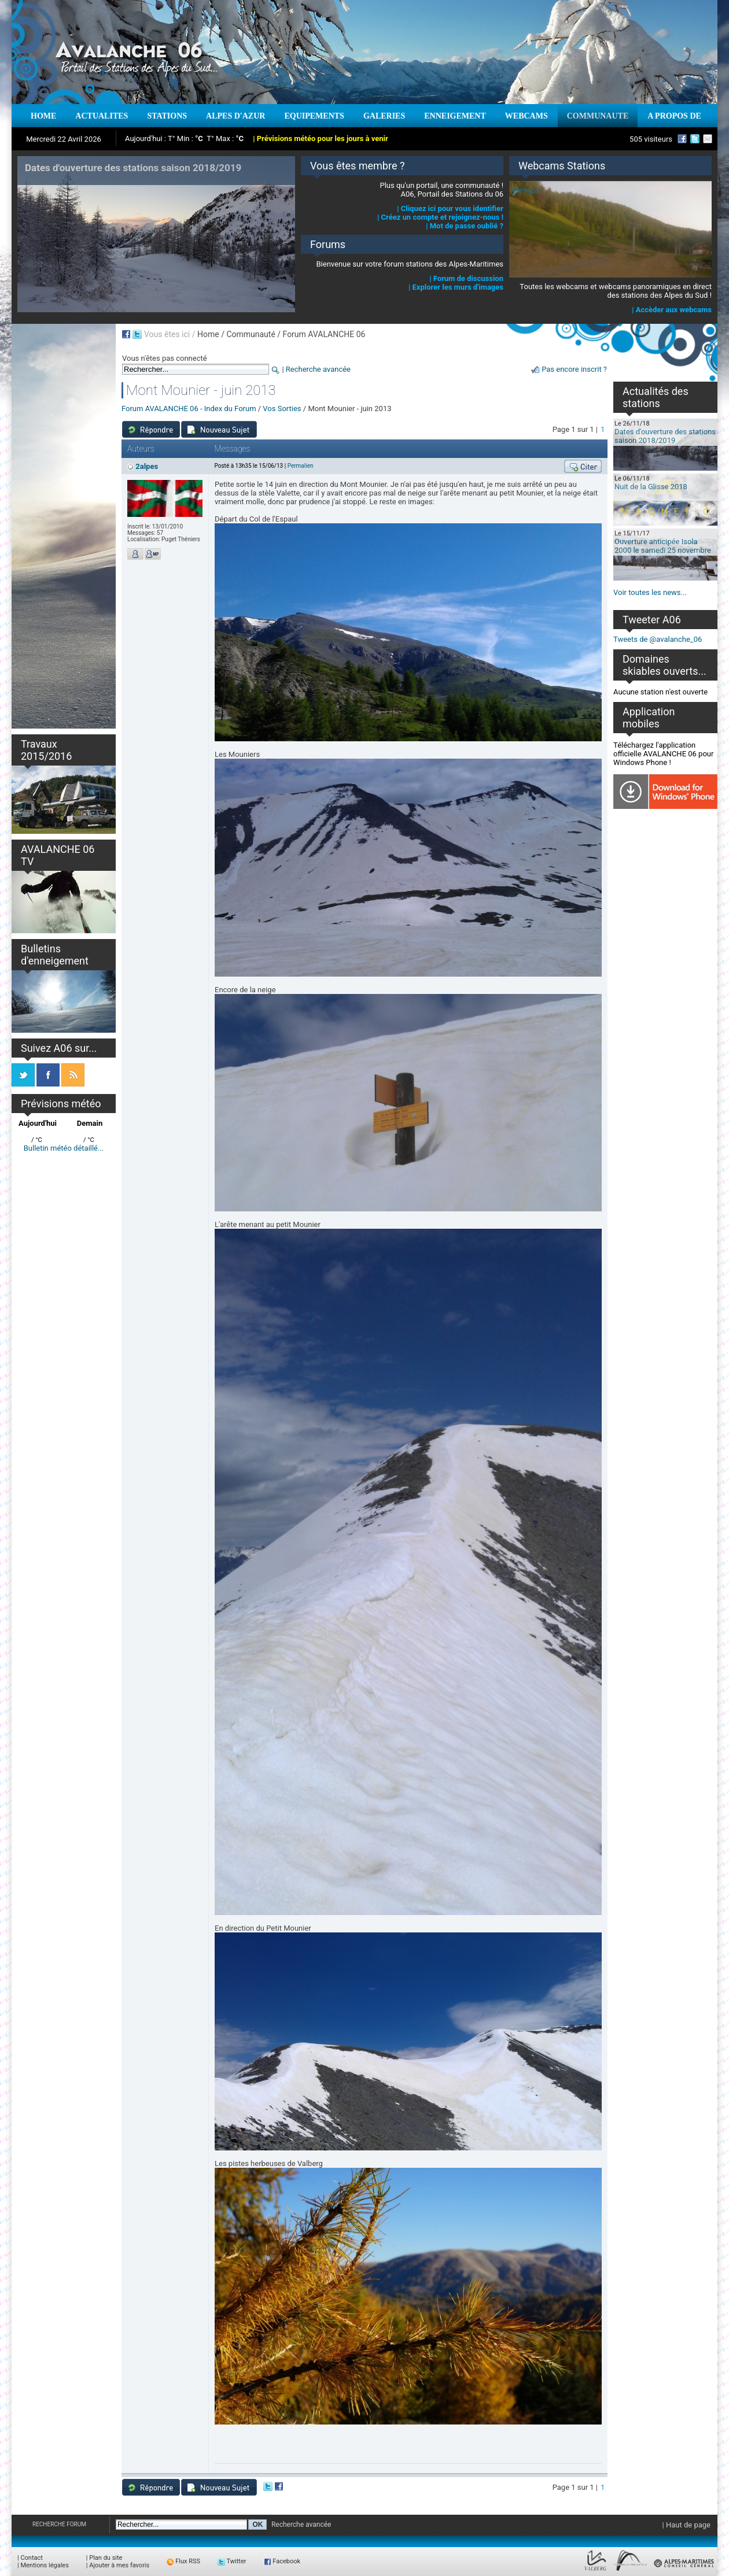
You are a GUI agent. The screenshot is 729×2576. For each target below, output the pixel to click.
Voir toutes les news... (650, 592)
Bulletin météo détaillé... (64, 1148)
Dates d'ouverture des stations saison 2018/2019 (665, 436)
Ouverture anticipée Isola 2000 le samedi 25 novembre (662, 546)
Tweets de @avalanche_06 (657, 639)
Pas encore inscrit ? (574, 369)
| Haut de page (686, 2524)
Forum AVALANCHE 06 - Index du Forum (189, 408)
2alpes (146, 466)
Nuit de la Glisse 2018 (650, 486)
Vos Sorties (282, 408)
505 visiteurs (650, 139)
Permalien (301, 466)
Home (208, 334)
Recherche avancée (318, 369)
